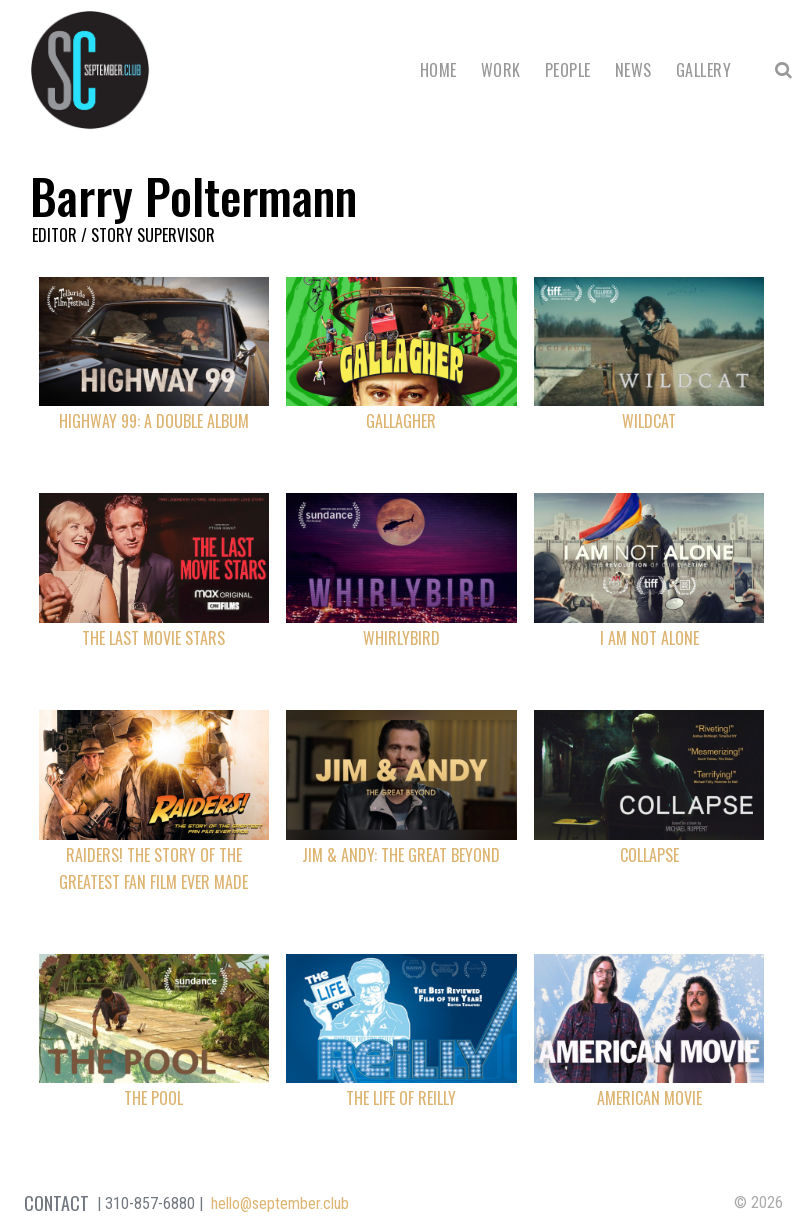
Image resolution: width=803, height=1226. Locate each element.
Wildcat (649, 421)
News (633, 70)
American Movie (649, 1098)
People (568, 70)
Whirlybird (401, 638)
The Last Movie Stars (153, 638)
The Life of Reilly (401, 1098)
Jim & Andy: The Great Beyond (401, 855)
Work (501, 70)
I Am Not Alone (649, 638)
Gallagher (401, 421)
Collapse (649, 855)
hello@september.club (280, 1203)
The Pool (153, 1098)
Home (438, 70)
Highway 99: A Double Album (154, 421)
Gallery (703, 70)
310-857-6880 (150, 1203)
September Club (90, 70)
